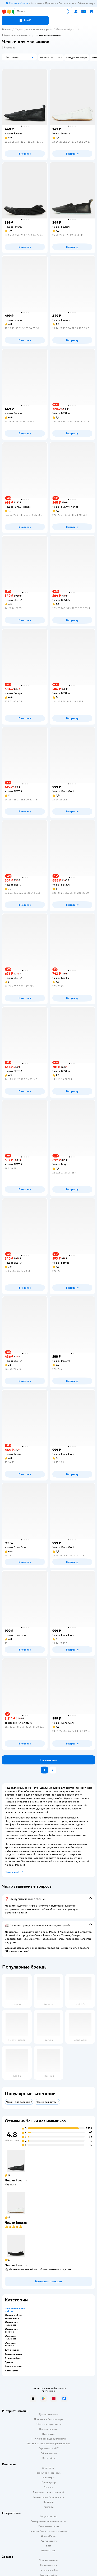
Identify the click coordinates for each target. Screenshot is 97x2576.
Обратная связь (48, 2453)
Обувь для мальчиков (15, 35)
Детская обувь (65, 29)
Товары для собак (48, 2570)
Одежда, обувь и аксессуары (32, 29)
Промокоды (48, 2433)
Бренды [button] (9, 2362)
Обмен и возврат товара (48, 2424)
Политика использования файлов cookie (48, 2443)
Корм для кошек (48, 2565)
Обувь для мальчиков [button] (10, 2337)
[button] (25, 20)
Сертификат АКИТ (48, 2448)
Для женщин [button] (12, 2349)
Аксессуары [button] (11, 2370)
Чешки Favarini (16, 2180)
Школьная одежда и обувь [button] (15, 2309)
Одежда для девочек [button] (11, 2330)
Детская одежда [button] (13, 2354)
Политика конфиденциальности (48, 2438)
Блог (48, 2545)
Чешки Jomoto (16, 2223)
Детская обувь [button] (13, 2358)
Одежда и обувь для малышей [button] (13, 2316)
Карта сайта (48, 2458)
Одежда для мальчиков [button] (11, 2323)
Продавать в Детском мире (48, 2419)
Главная (6, 29)
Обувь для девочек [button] (10, 2344)
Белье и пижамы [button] (13, 2366)
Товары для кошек (48, 2560)
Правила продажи (48, 2429)
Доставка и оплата (48, 2414)
